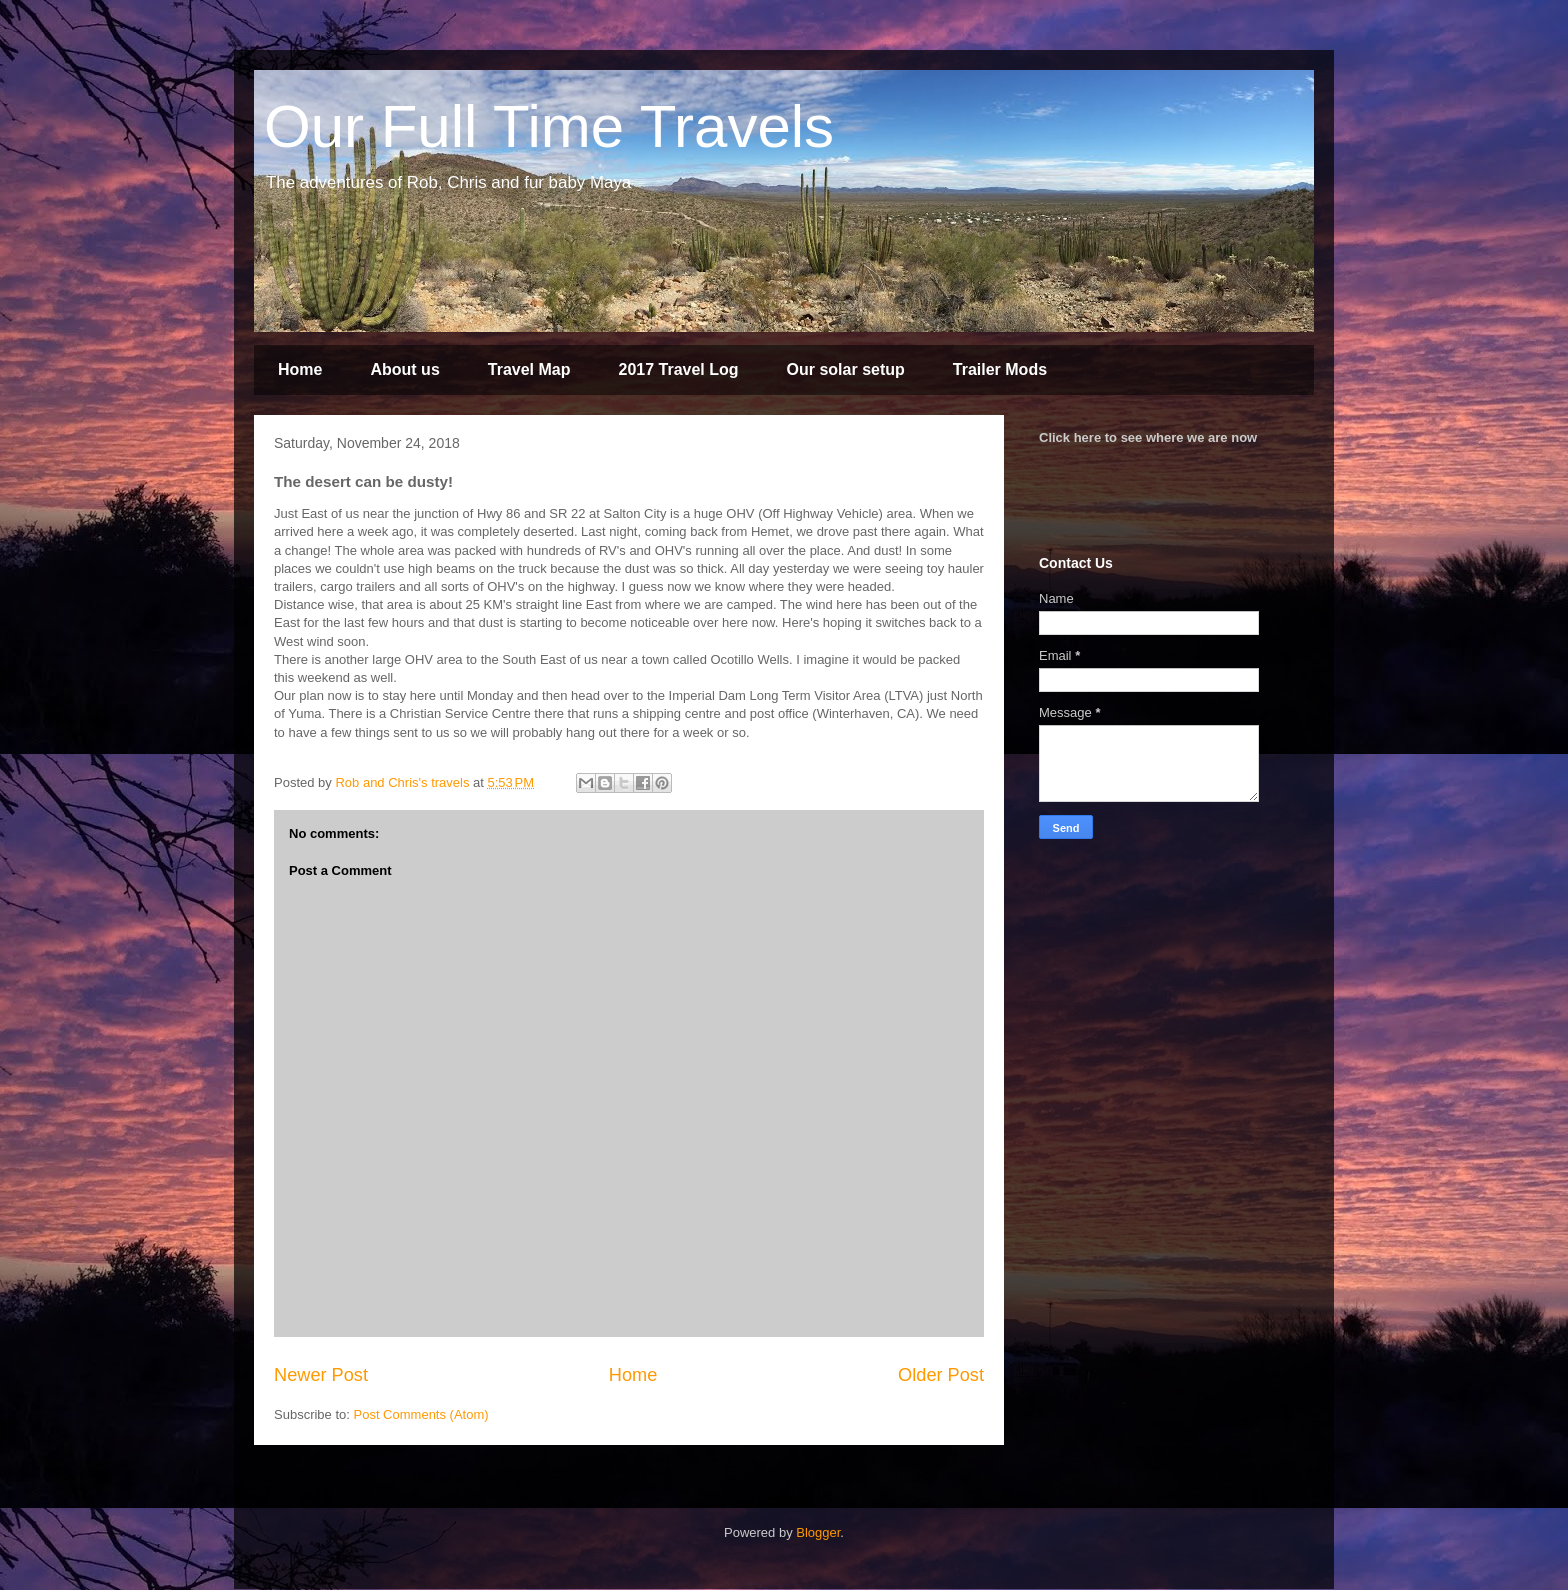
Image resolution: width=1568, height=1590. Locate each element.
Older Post (941, 1375)
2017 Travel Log (678, 369)
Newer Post (321, 1375)
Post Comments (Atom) (421, 1414)
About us (404, 369)
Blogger (818, 1532)
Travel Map (529, 369)
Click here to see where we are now (1148, 437)
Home (300, 369)
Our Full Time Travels (549, 126)
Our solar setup (846, 369)
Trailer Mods (1000, 369)
